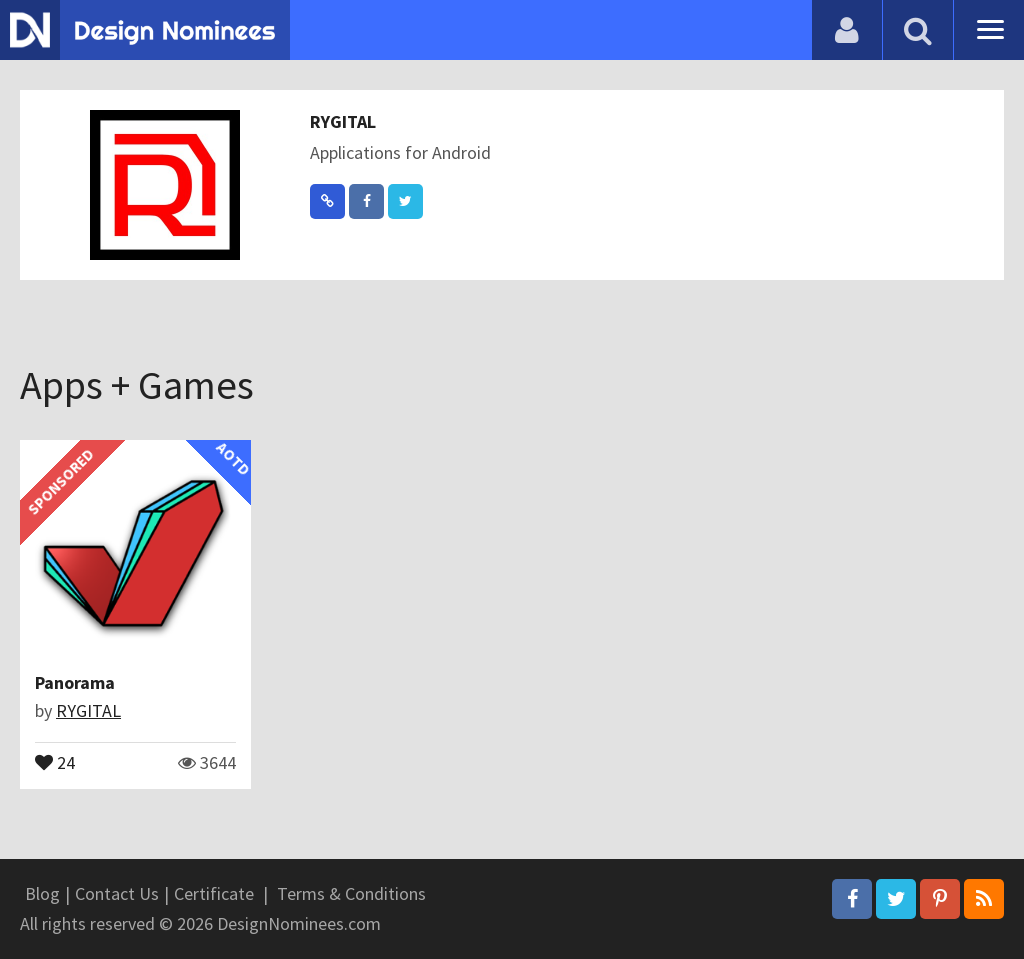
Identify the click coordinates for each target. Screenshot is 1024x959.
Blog (42, 893)
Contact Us (117, 893)
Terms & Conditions (351, 893)
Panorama (75, 682)
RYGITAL (343, 121)
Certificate (214, 893)
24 (55, 761)
